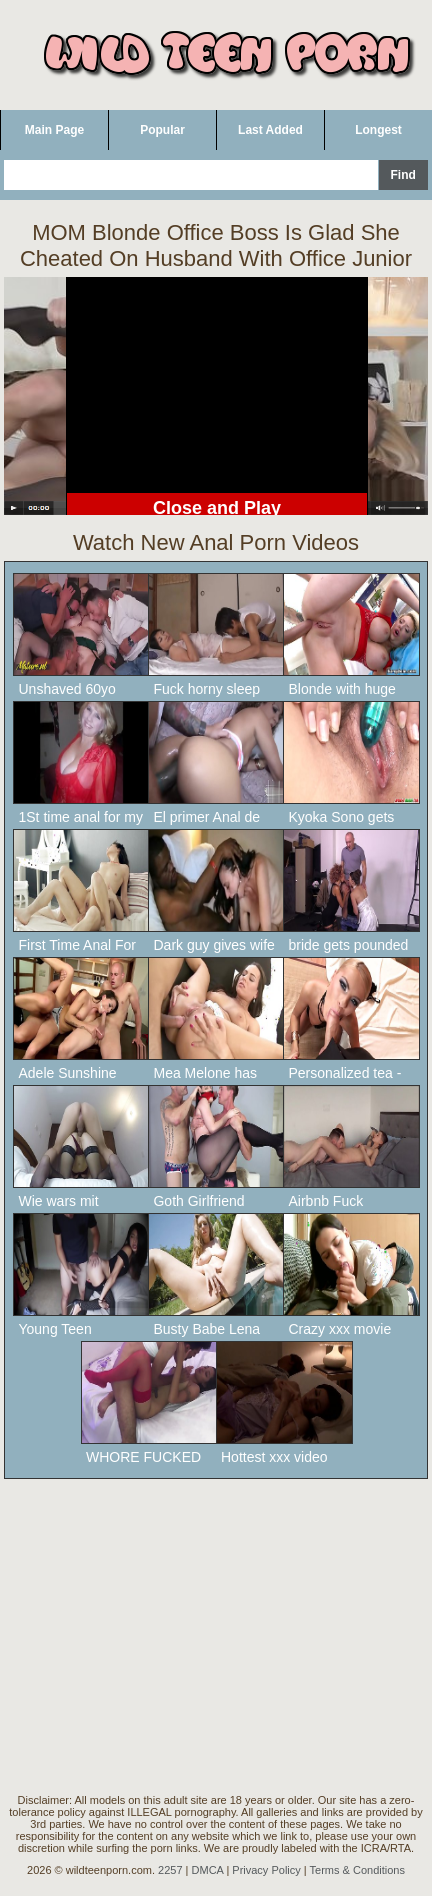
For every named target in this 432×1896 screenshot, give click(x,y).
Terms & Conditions (357, 1870)
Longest (378, 130)
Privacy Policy (266, 1870)
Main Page (54, 130)
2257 (170, 1870)
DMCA (208, 1870)
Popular (162, 130)
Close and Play (217, 508)
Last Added (270, 130)
